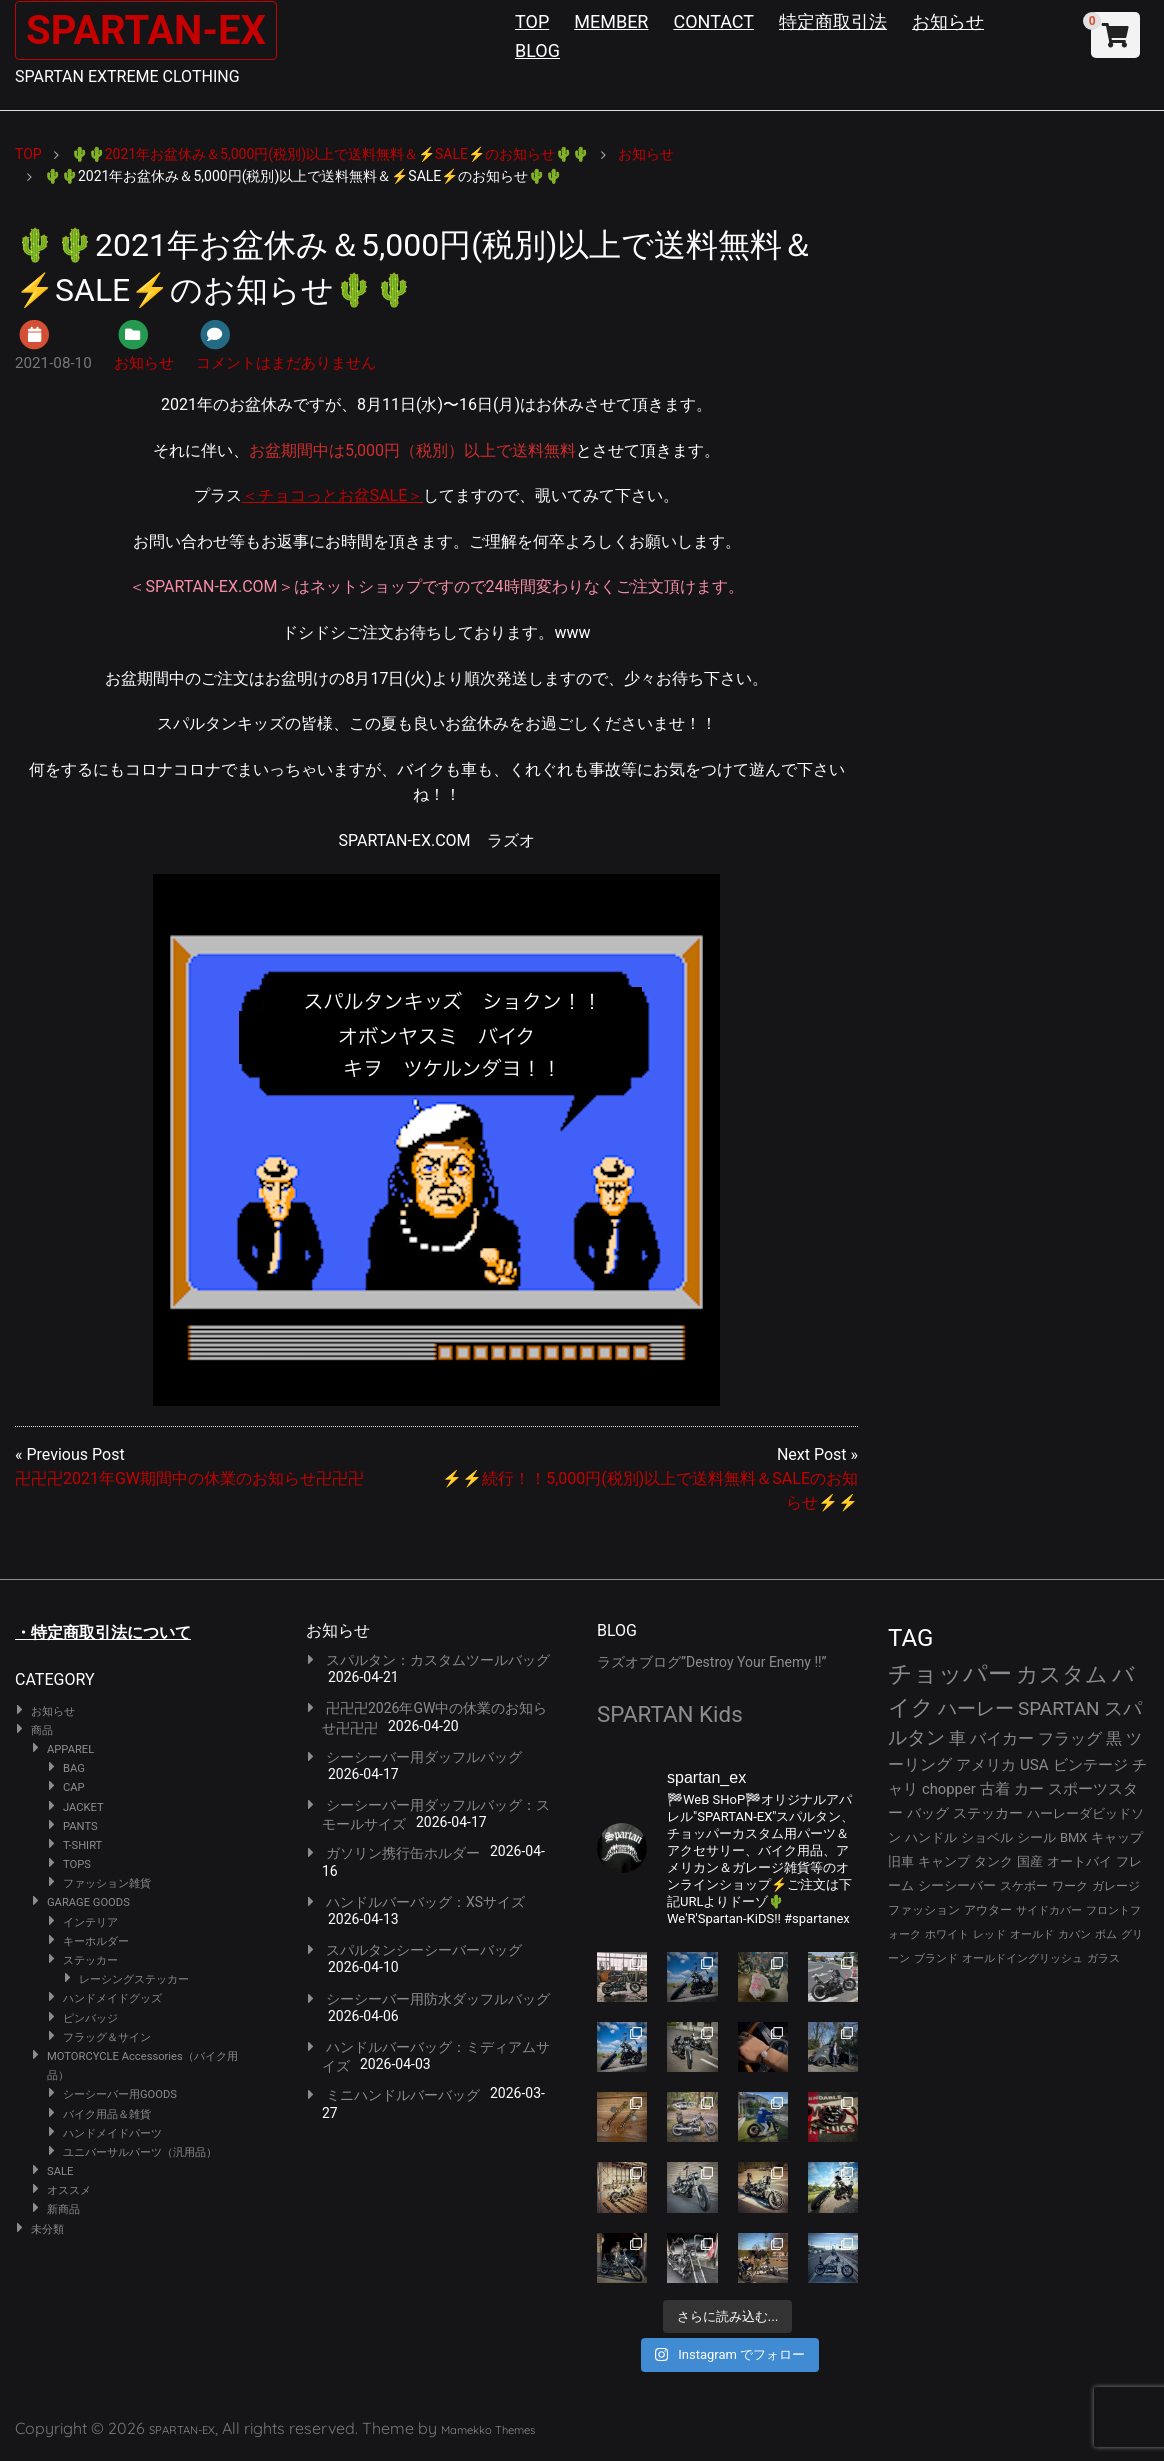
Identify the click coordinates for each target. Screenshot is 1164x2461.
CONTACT (713, 21)
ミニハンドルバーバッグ (403, 2095)
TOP (532, 21)
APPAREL (70, 1749)
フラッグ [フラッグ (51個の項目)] (1070, 1738)
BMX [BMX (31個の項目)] (1074, 1837)
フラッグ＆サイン (107, 2037)
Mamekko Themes (488, 2430)
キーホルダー (96, 1941)
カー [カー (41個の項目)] (1029, 1789)
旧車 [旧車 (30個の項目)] (901, 1861)
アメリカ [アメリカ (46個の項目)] (986, 1765)
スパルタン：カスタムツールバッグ (438, 1660)
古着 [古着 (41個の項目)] (995, 1789)
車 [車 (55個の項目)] (957, 1738)
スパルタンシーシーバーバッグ (424, 1950)
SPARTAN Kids (670, 1714)
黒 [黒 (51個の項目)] (1114, 1738)
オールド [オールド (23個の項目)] (1032, 1934)
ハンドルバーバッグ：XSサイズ (425, 1902)
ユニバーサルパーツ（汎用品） (140, 2152)
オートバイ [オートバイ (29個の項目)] (1079, 1861)
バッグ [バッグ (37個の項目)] (928, 1813)
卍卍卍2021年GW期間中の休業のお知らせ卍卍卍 (189, 1478)
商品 (42, 1730)
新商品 (63, 2209)
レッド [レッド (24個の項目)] (989, 1934)
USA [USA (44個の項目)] (1034, 1765)
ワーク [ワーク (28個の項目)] (1070, 1886)
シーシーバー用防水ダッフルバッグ (438, 1999)
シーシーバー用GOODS (120, 2094)
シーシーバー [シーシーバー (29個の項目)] (957, 1885)
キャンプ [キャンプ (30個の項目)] (944, 1861)
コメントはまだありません (286, 363)
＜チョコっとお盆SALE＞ (333, 495)
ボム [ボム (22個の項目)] (1106, 1934)
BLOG (537, 50)
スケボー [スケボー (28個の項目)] (1024, 1886)
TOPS (77, 1864)
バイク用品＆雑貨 (107, 2114)
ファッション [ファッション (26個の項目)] (924, 1910)
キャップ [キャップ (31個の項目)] (1117, 1837)
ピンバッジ (90, 2018)
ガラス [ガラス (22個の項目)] (1103, 1958)
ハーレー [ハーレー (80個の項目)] (976, 1708)
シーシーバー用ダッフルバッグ (424, 1757)
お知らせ (948, 21)
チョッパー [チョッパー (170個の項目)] (950, 1674)
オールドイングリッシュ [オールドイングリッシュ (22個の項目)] (1022, 1958)
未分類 (47, 2229)
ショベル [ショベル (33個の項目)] (987, 1837)
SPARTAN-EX (146, 30)
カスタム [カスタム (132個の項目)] (1062, 1674)
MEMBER (611, 21)
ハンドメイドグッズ (112, 1998)
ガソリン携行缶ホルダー (403, 1853)
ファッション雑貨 (107, 1883)
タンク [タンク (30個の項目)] (993, 1861)
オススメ (69, 2190)
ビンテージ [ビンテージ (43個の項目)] (1090, 1765)
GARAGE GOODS (88, 1902)
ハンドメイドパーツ (112, 2133)
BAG (74, 1768)
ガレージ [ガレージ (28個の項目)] (1116, 1886)
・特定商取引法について (103, 1632)
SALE (60, 2171)
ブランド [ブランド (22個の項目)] (936, 1958)
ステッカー (90, 1960)
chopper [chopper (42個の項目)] (949, 1789)
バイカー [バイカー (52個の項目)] (1002, 1738)
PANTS (80, 1826)
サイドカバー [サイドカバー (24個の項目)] (1049, 1910)
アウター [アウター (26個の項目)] (988, 1910)
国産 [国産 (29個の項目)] (1030, 1861)
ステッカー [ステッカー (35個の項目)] (988, 1813)
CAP (74, 1787)
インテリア (90, 1922)
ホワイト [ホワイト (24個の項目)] (947, 1934)
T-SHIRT (82, 1845)
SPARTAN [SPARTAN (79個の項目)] (1059, 1708)
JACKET (83, 1807)
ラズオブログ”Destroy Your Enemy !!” (712, 1662)
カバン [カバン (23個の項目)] (1074, 1934)
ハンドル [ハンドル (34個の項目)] (931, 1837)
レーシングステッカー (134, 1979)
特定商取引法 (833, 21)
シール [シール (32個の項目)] (1036, 1837)
